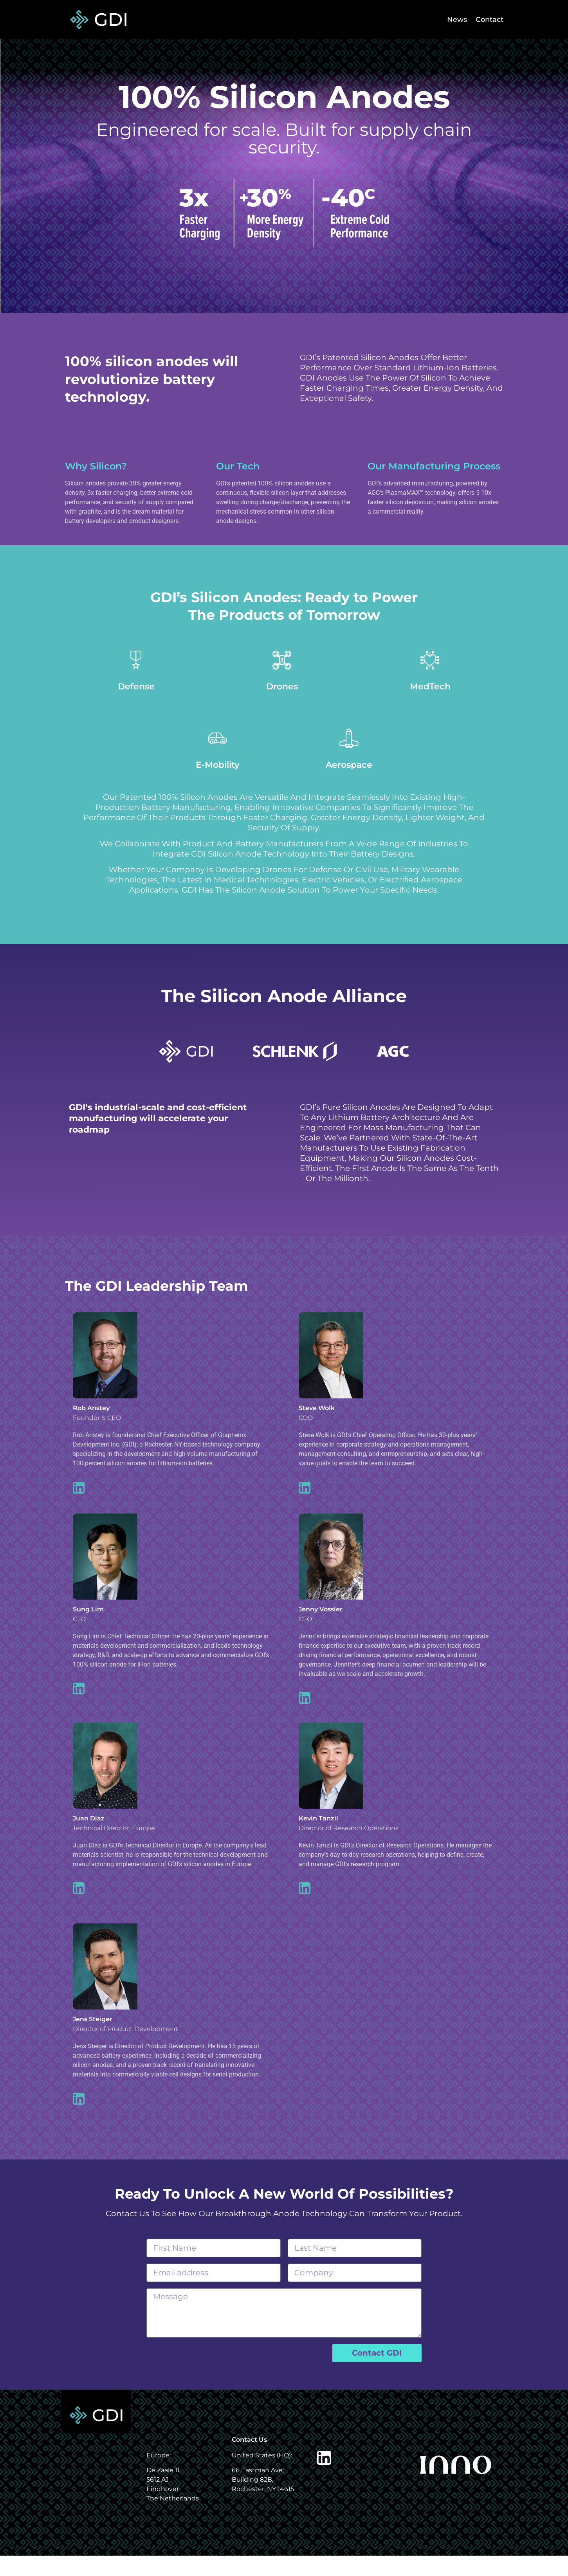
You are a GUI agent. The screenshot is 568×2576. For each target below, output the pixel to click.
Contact (485, 19)
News (446, 19)
